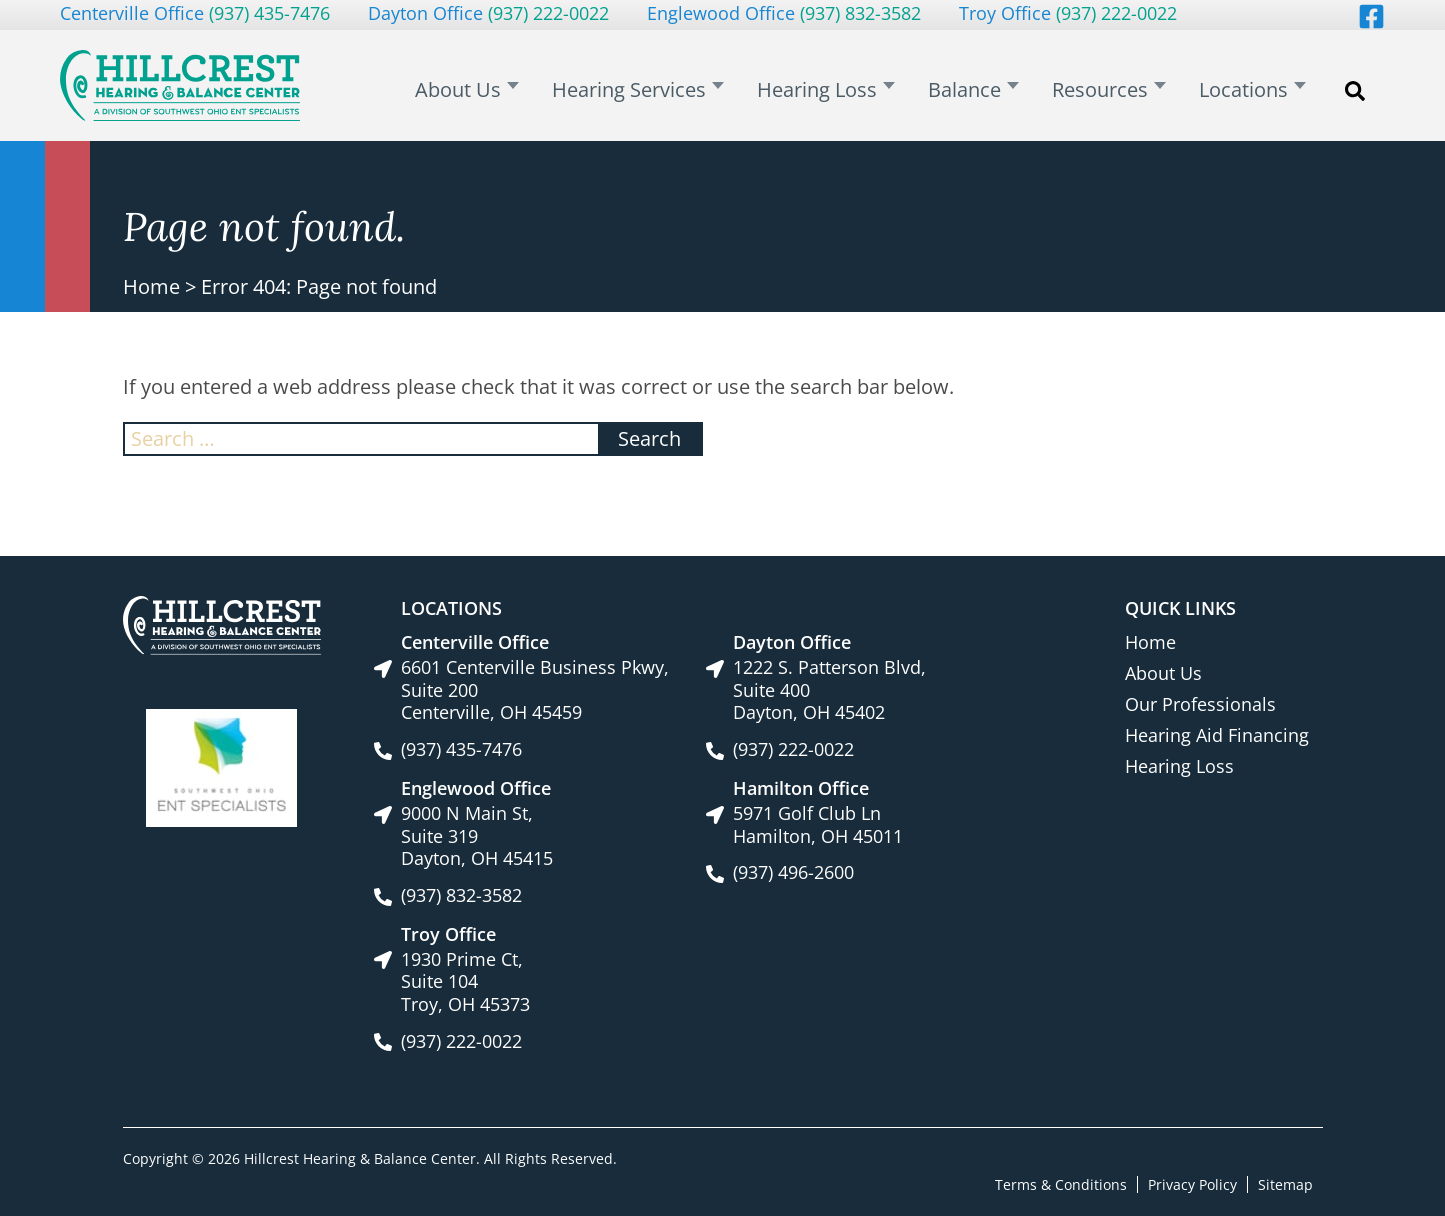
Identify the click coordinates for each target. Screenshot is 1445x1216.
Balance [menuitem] (993, 90)
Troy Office (1068, 13)
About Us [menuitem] (520, 90)
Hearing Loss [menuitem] (857, 90)
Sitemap (1285, 1183)
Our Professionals (1200, 704)
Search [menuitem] (1355, 101)
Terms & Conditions (1061, 1183)
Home (151, 286)
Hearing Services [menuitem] (680, 90)
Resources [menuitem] (1118, 90)
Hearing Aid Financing (1217, 735)
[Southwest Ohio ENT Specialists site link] (221, 766)
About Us (1163, 673)
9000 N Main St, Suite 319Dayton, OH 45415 (477, 836)
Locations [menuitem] (1250, 90)
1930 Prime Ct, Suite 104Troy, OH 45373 (465, 982)
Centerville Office (195, 13)
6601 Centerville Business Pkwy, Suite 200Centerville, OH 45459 (535, 690)
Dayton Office (488, 13)
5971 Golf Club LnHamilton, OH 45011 (818, 824)
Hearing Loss (1179, 766)
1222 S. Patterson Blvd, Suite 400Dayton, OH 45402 (829, 690)
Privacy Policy (1192, 1183)
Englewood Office (784, 13)
